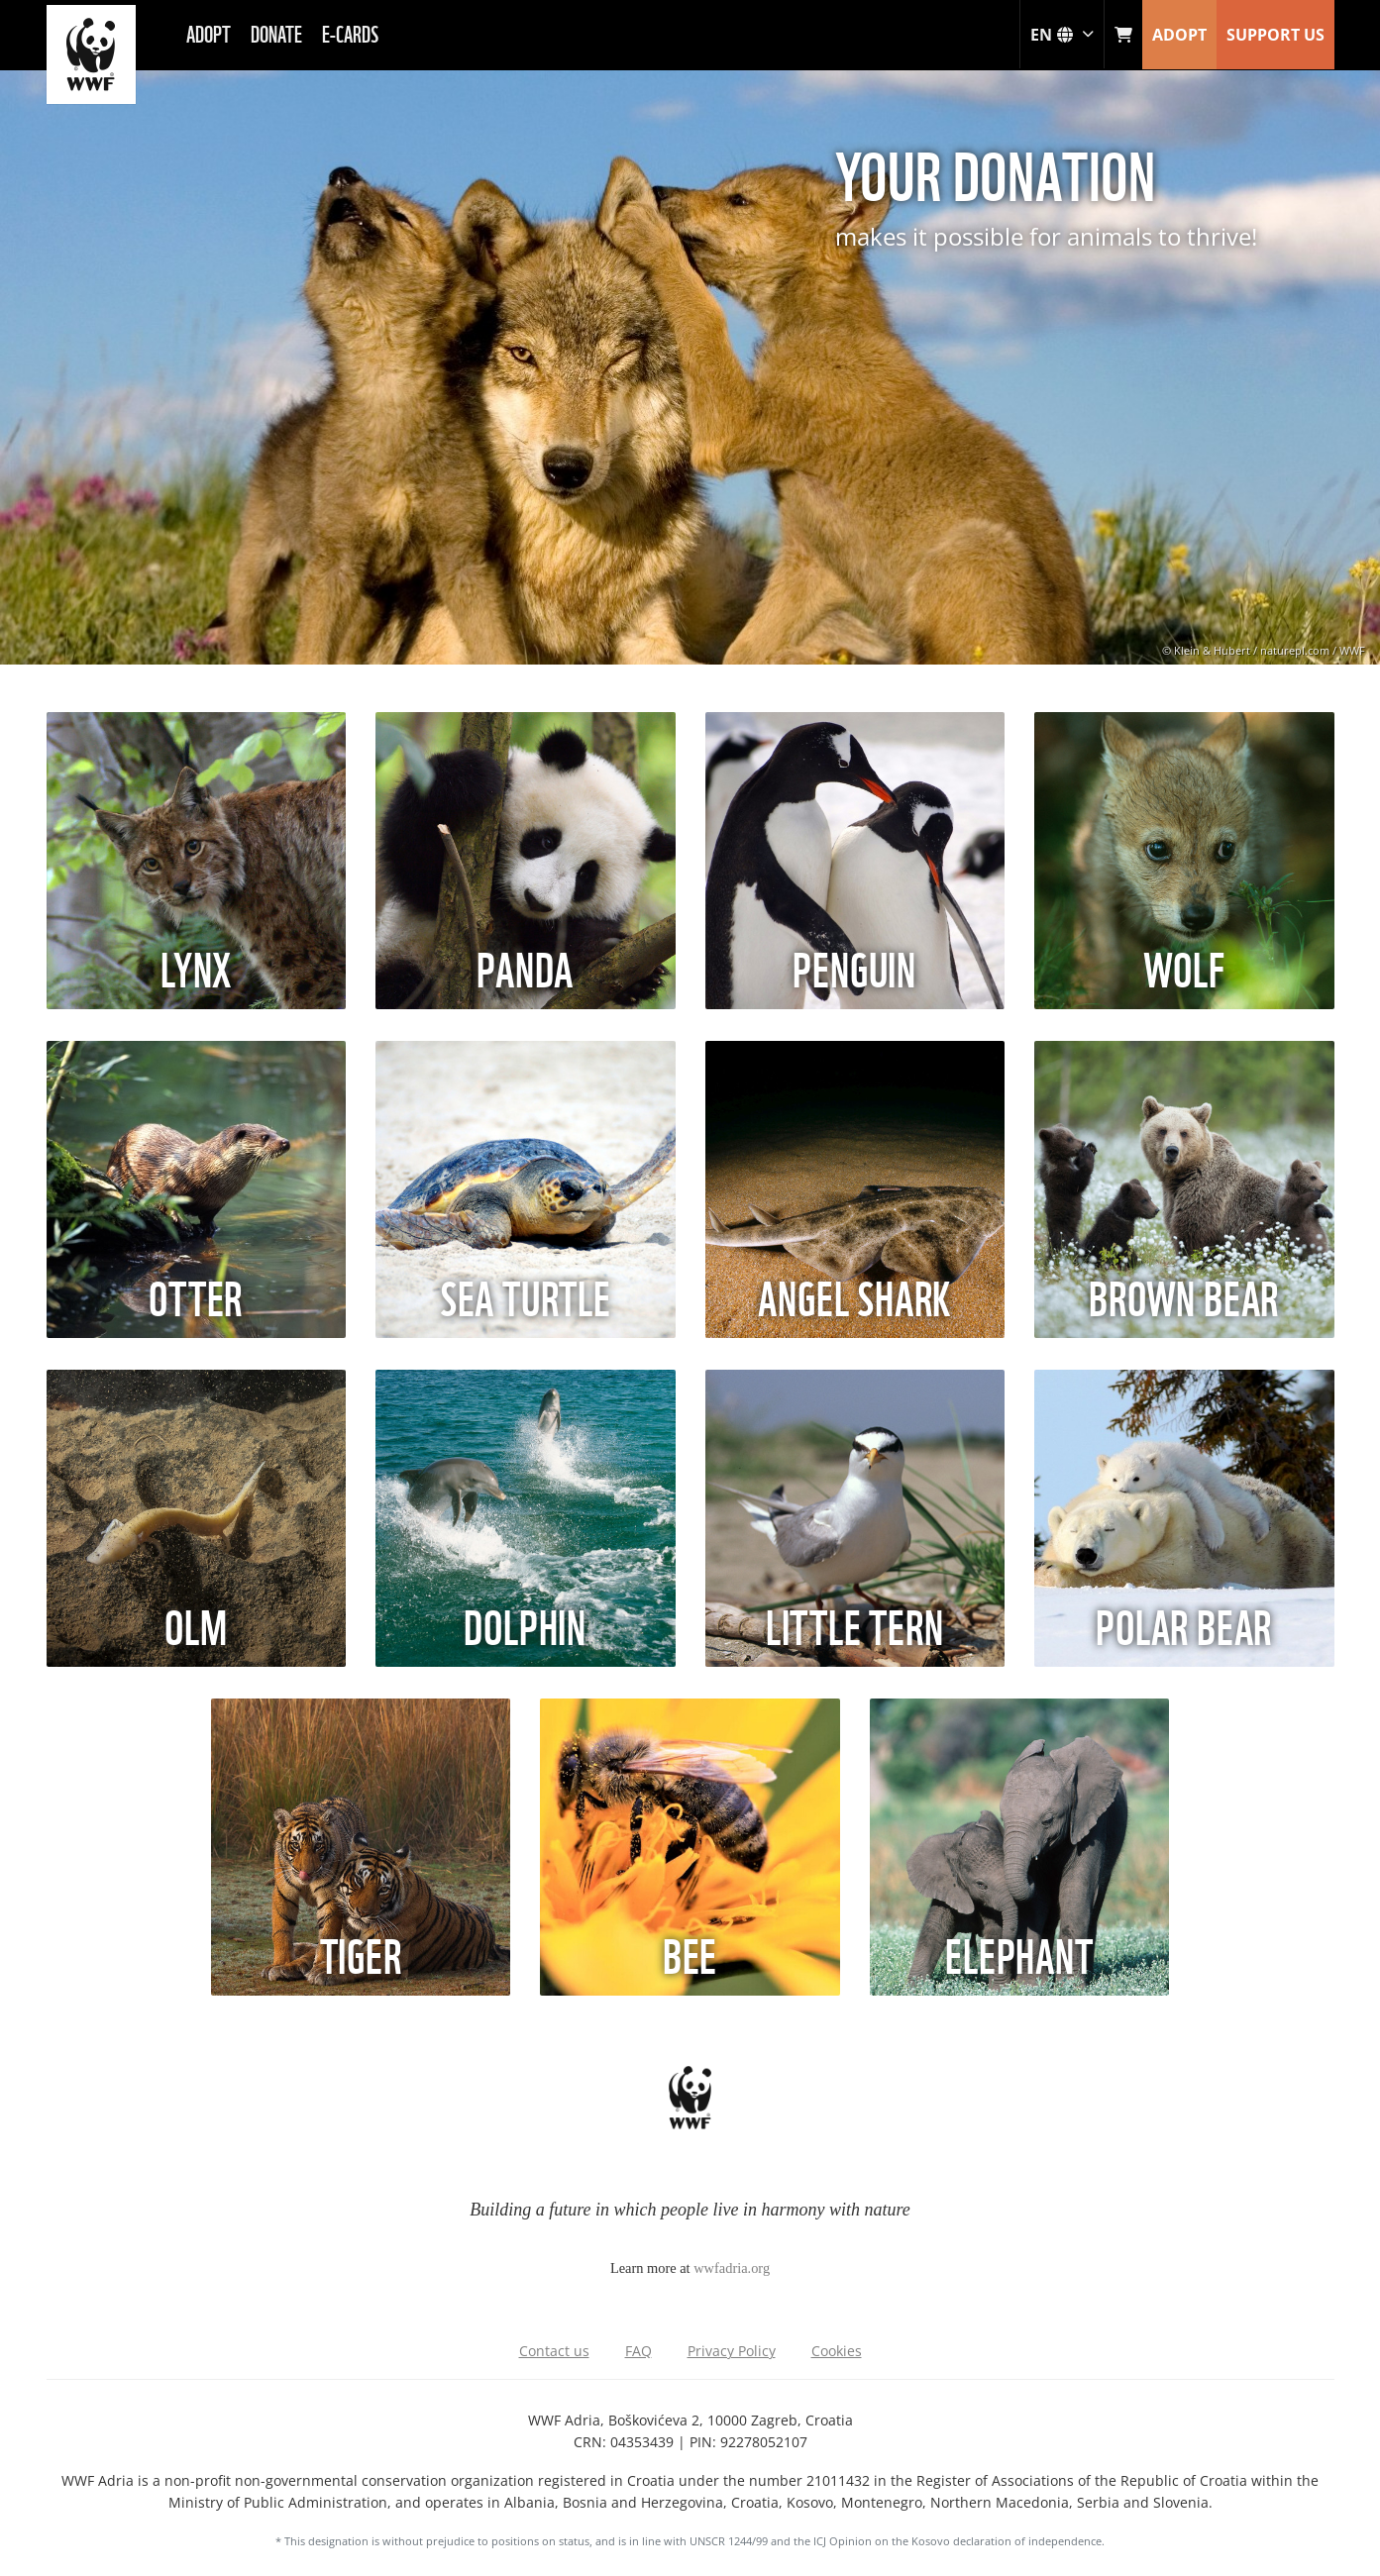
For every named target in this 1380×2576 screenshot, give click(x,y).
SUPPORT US (1275, 35)
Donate (276, 33)
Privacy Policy (732, 2350)
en (1062, 35)
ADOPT (1179, 35)
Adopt (208, 33)
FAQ (638, 2350)
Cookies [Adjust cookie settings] (836, 2350)
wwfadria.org (731, 2268)
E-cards (350, 33)
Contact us (554, 2350)
